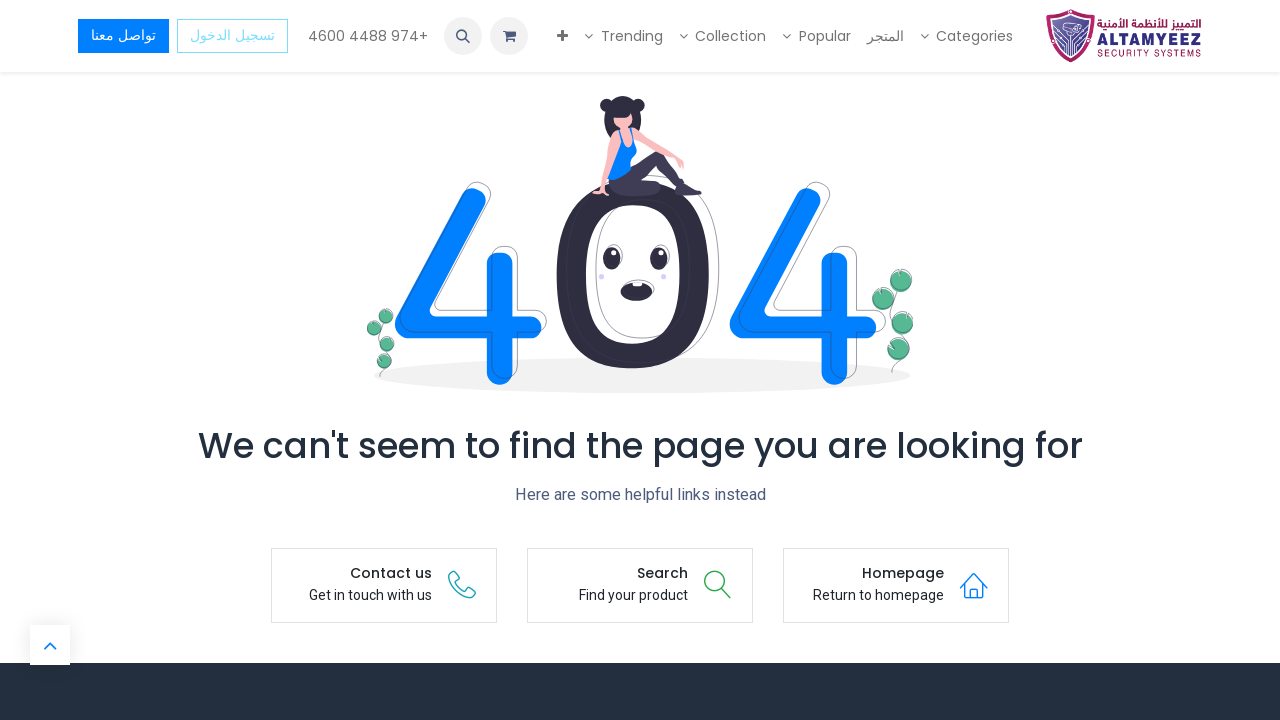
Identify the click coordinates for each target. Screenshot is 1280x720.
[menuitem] (967, 36)
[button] (463, 36)
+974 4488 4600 (366, 36)
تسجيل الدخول (232, 35)
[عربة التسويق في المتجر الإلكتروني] (509, 36)
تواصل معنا (123, 35)
